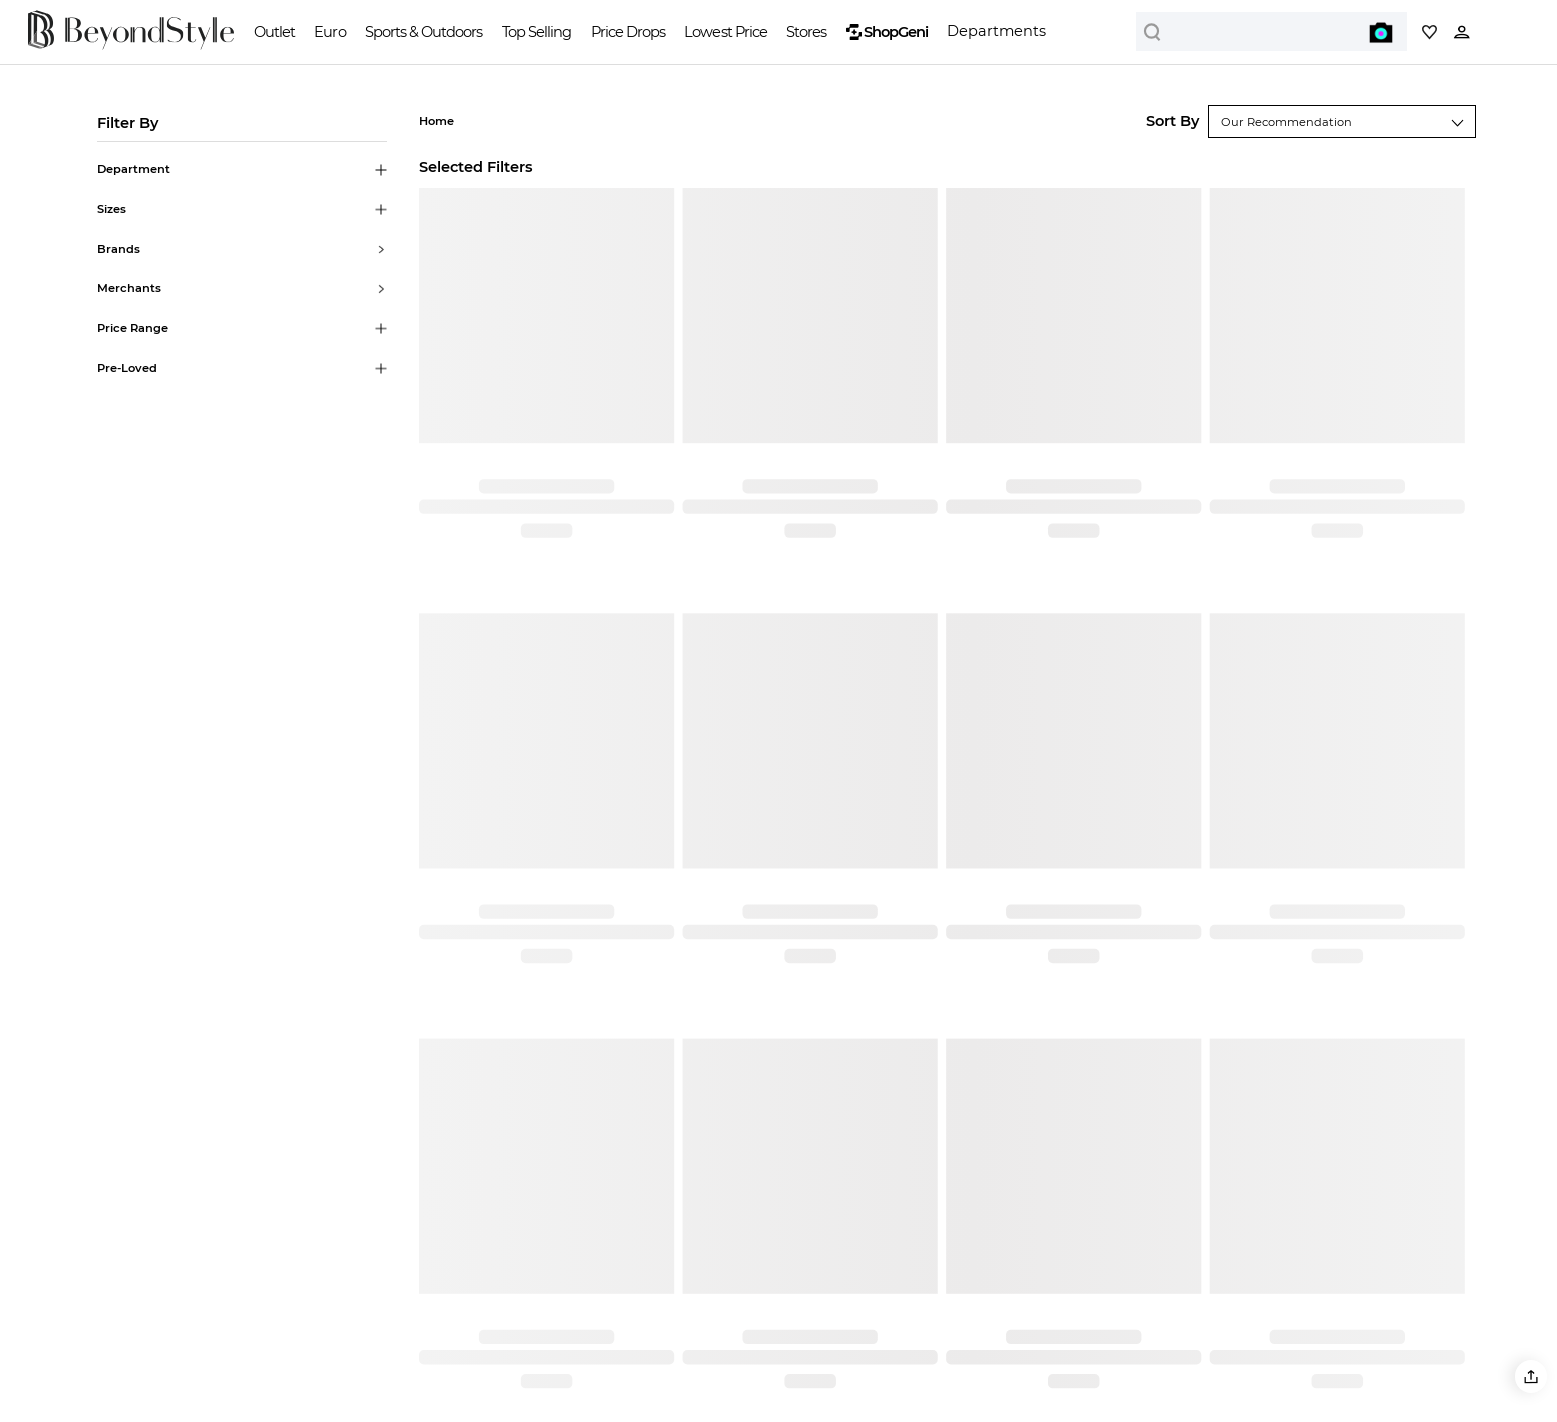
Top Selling (536, 32)
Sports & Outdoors (423, 32)
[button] (1531, 1376)
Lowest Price (725, 32)
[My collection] (1429, 31)
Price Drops (628, 32)
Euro (329, 32)
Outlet (274, 32)
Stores (806, 32)
